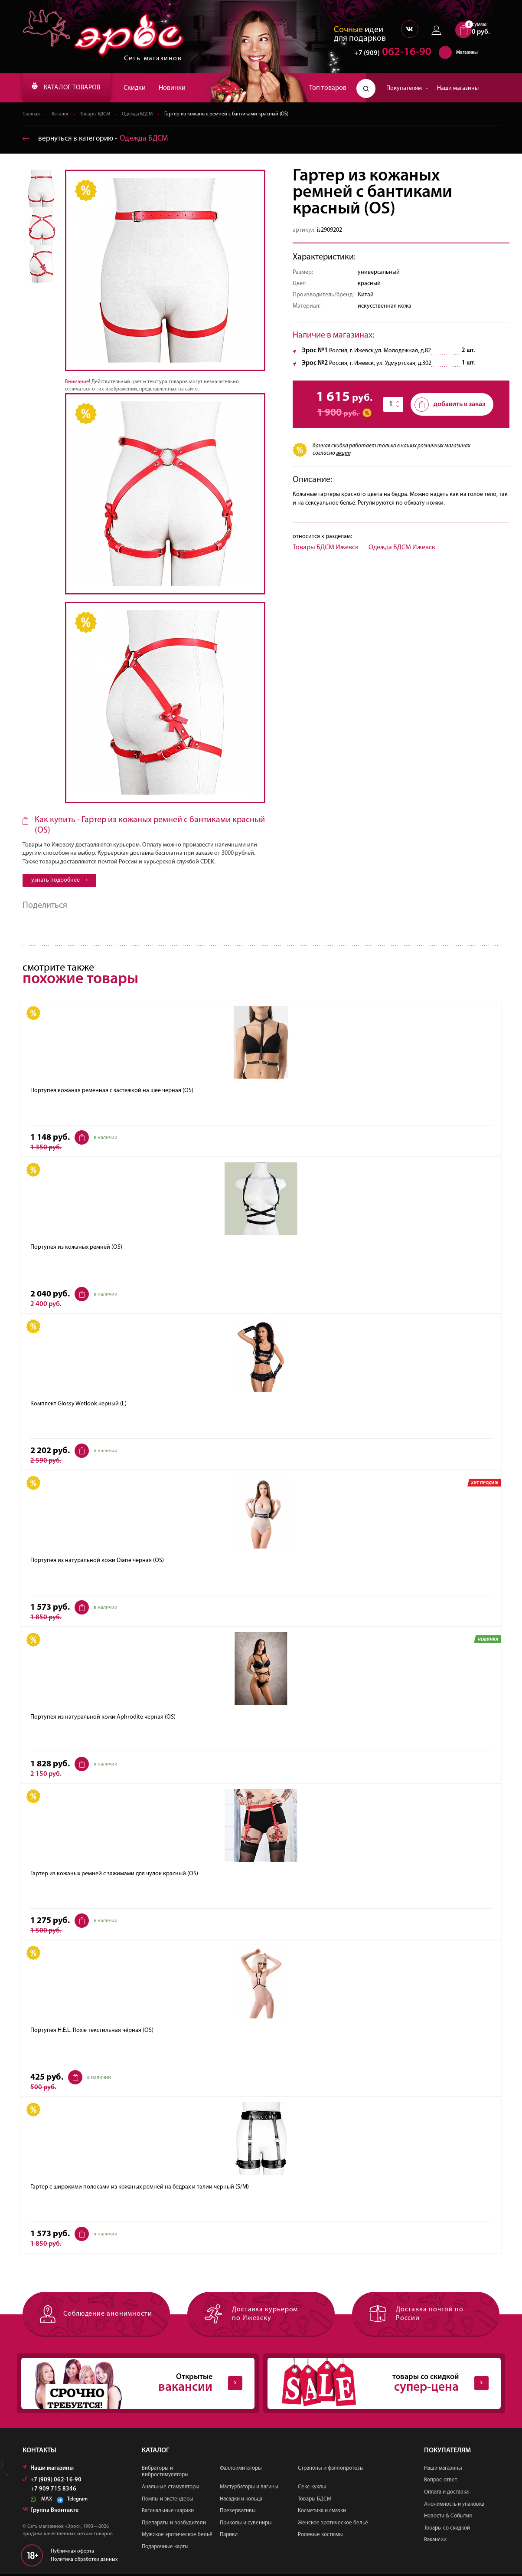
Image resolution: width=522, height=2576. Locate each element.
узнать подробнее (59, 880)
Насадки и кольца (241, 2500)
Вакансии (435, 2541)
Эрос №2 (315, 364)
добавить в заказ (449, 405)
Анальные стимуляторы (170, 2488)
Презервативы (238, 2512)
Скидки (145, 88)
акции (343, 454)
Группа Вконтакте (50, 2511)
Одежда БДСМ (142, 114)
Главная (31, 114)
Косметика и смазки (322, 2512)
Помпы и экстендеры (167, 2500)
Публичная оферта (72, 2552)
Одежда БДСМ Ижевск (402, 548)
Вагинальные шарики (168, 2512)
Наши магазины (458, 88)
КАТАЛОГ (71, 88)
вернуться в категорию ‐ (97, 139)
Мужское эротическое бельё (177, 2536)
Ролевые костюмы (320, 2536)
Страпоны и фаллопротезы (331, 2469)
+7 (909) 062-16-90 (52, 2481)
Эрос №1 (315, 351)
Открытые (131, 2384)
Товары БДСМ (98, 114)
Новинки (183, 88)
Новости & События (448, 2517)
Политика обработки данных (84, 2560)
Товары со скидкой (447, 2529)
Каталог (61, 114)
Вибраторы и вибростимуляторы (165, 2473)
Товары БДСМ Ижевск (326, 548)
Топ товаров (327, 88)
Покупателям (407, 88)
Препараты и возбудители (174, 2524)
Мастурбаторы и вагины (249, 2488)
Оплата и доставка (446, 2494)
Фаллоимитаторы (241, 2469)
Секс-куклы (312, 2488)
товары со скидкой (377, 2384)
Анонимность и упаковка (454, 2505)
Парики (229, 2536)
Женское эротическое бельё (333, 2524)
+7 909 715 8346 (53, 2490)
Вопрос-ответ (440, 2481)
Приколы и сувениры (246, 2524)
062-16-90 (388, 54)
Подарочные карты (165, 2548)
